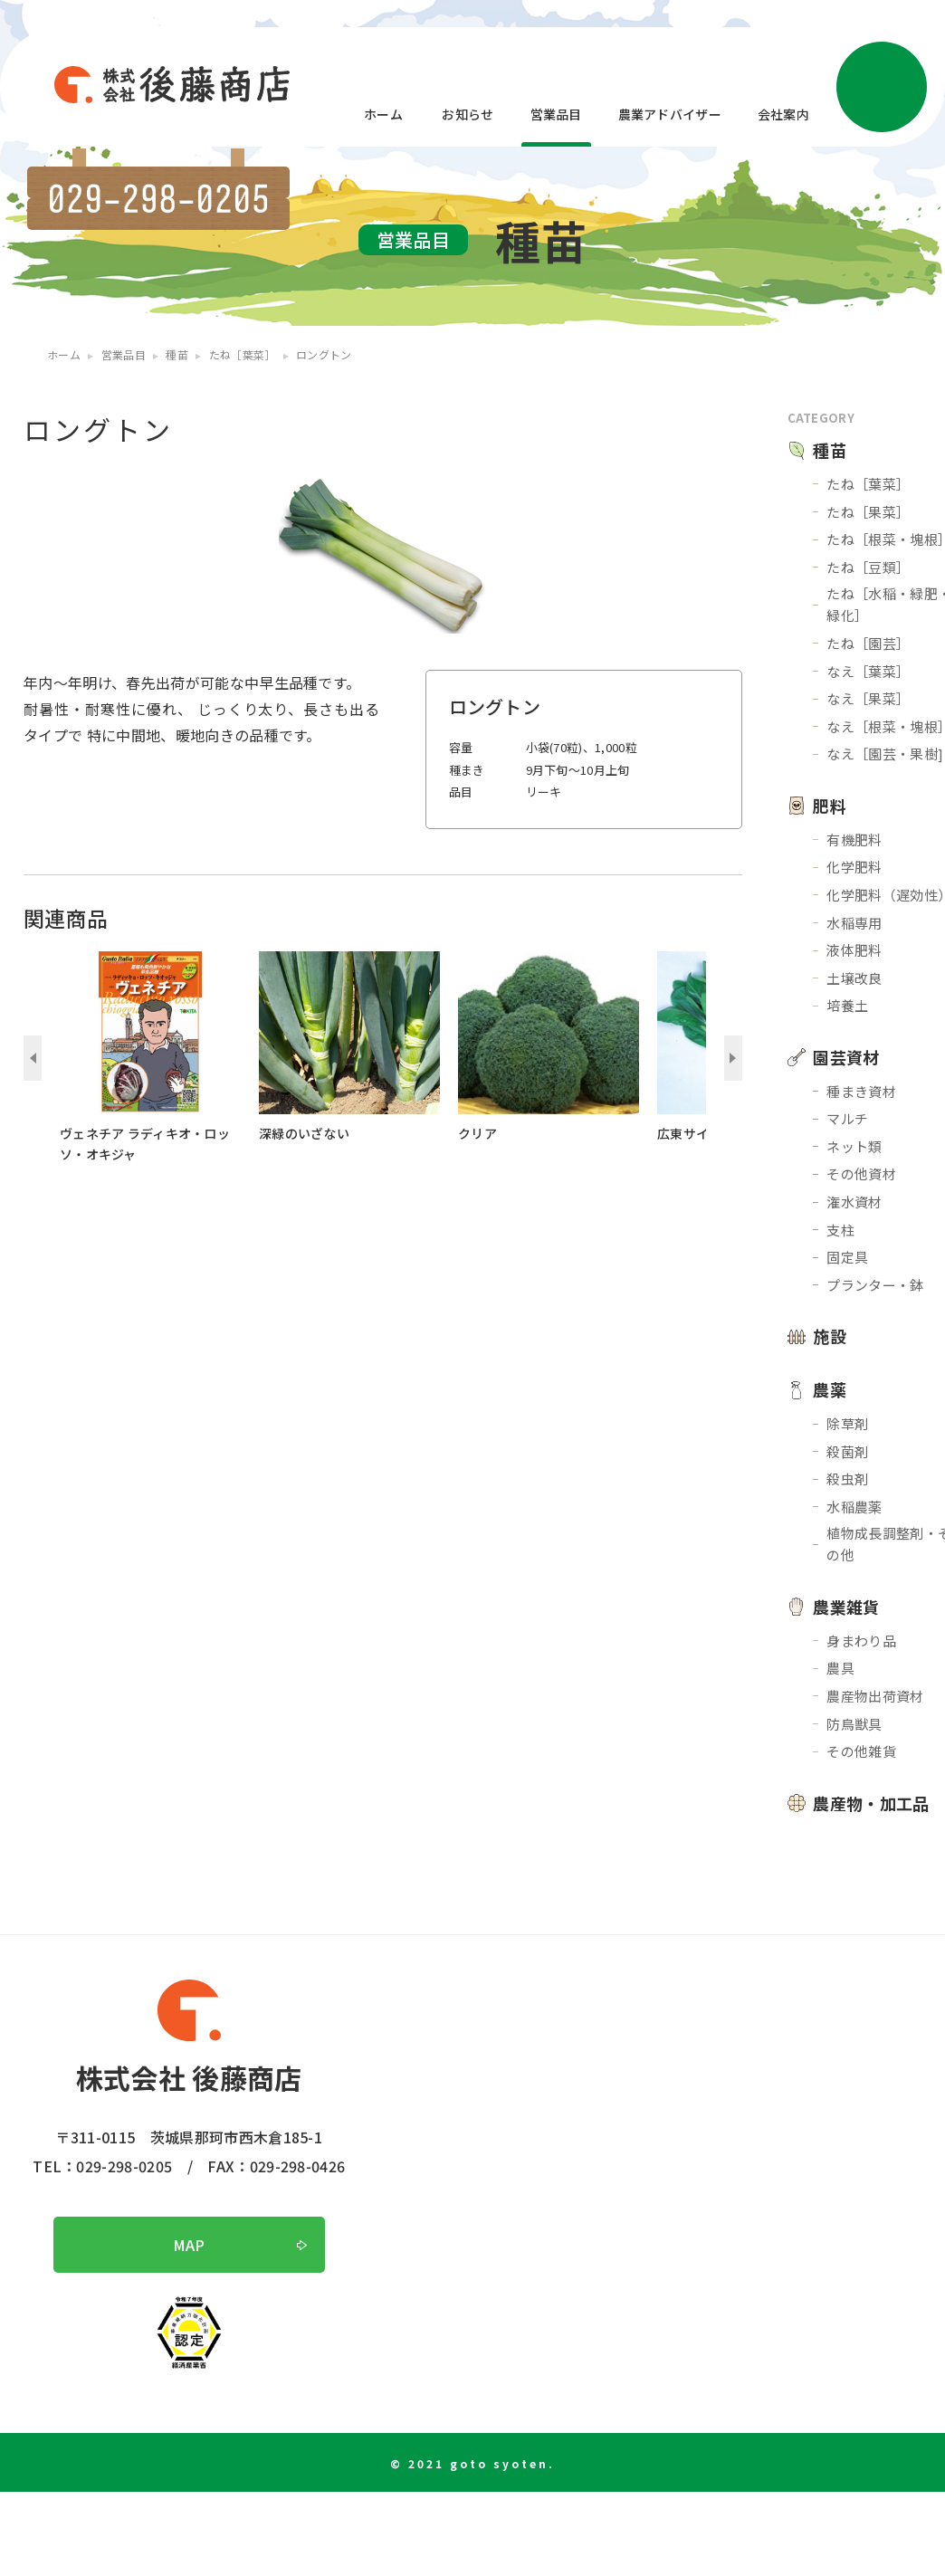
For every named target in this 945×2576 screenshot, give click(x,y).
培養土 (847, 1005)
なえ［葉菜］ (868, 671)
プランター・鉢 (874, 1284)
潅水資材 (854, 1201)
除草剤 (847, 1423)
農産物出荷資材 (874, 1695)
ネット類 (854, 1146)
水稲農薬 (854, 1506)
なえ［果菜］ (868, 698)
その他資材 (861, 1173)
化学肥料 (854, 866)
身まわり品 (861, 1640)
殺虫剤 (847, 1478)
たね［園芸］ (868, 643)
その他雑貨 (861, 1750)
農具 (840, 1667)
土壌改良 (854, 977)
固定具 (847, 1256)
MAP (189, 2245)
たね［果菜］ (868, 511)
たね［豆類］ (868, 567)
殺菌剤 (847, 1451)
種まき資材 (861, 1091)
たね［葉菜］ (868, 483)
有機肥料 (854, 839)
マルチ (847, 1118)
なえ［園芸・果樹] (884, 753)
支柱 (840, 1229)
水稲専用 (854, 922)
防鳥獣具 (854, 1723)
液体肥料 (854, 949)
